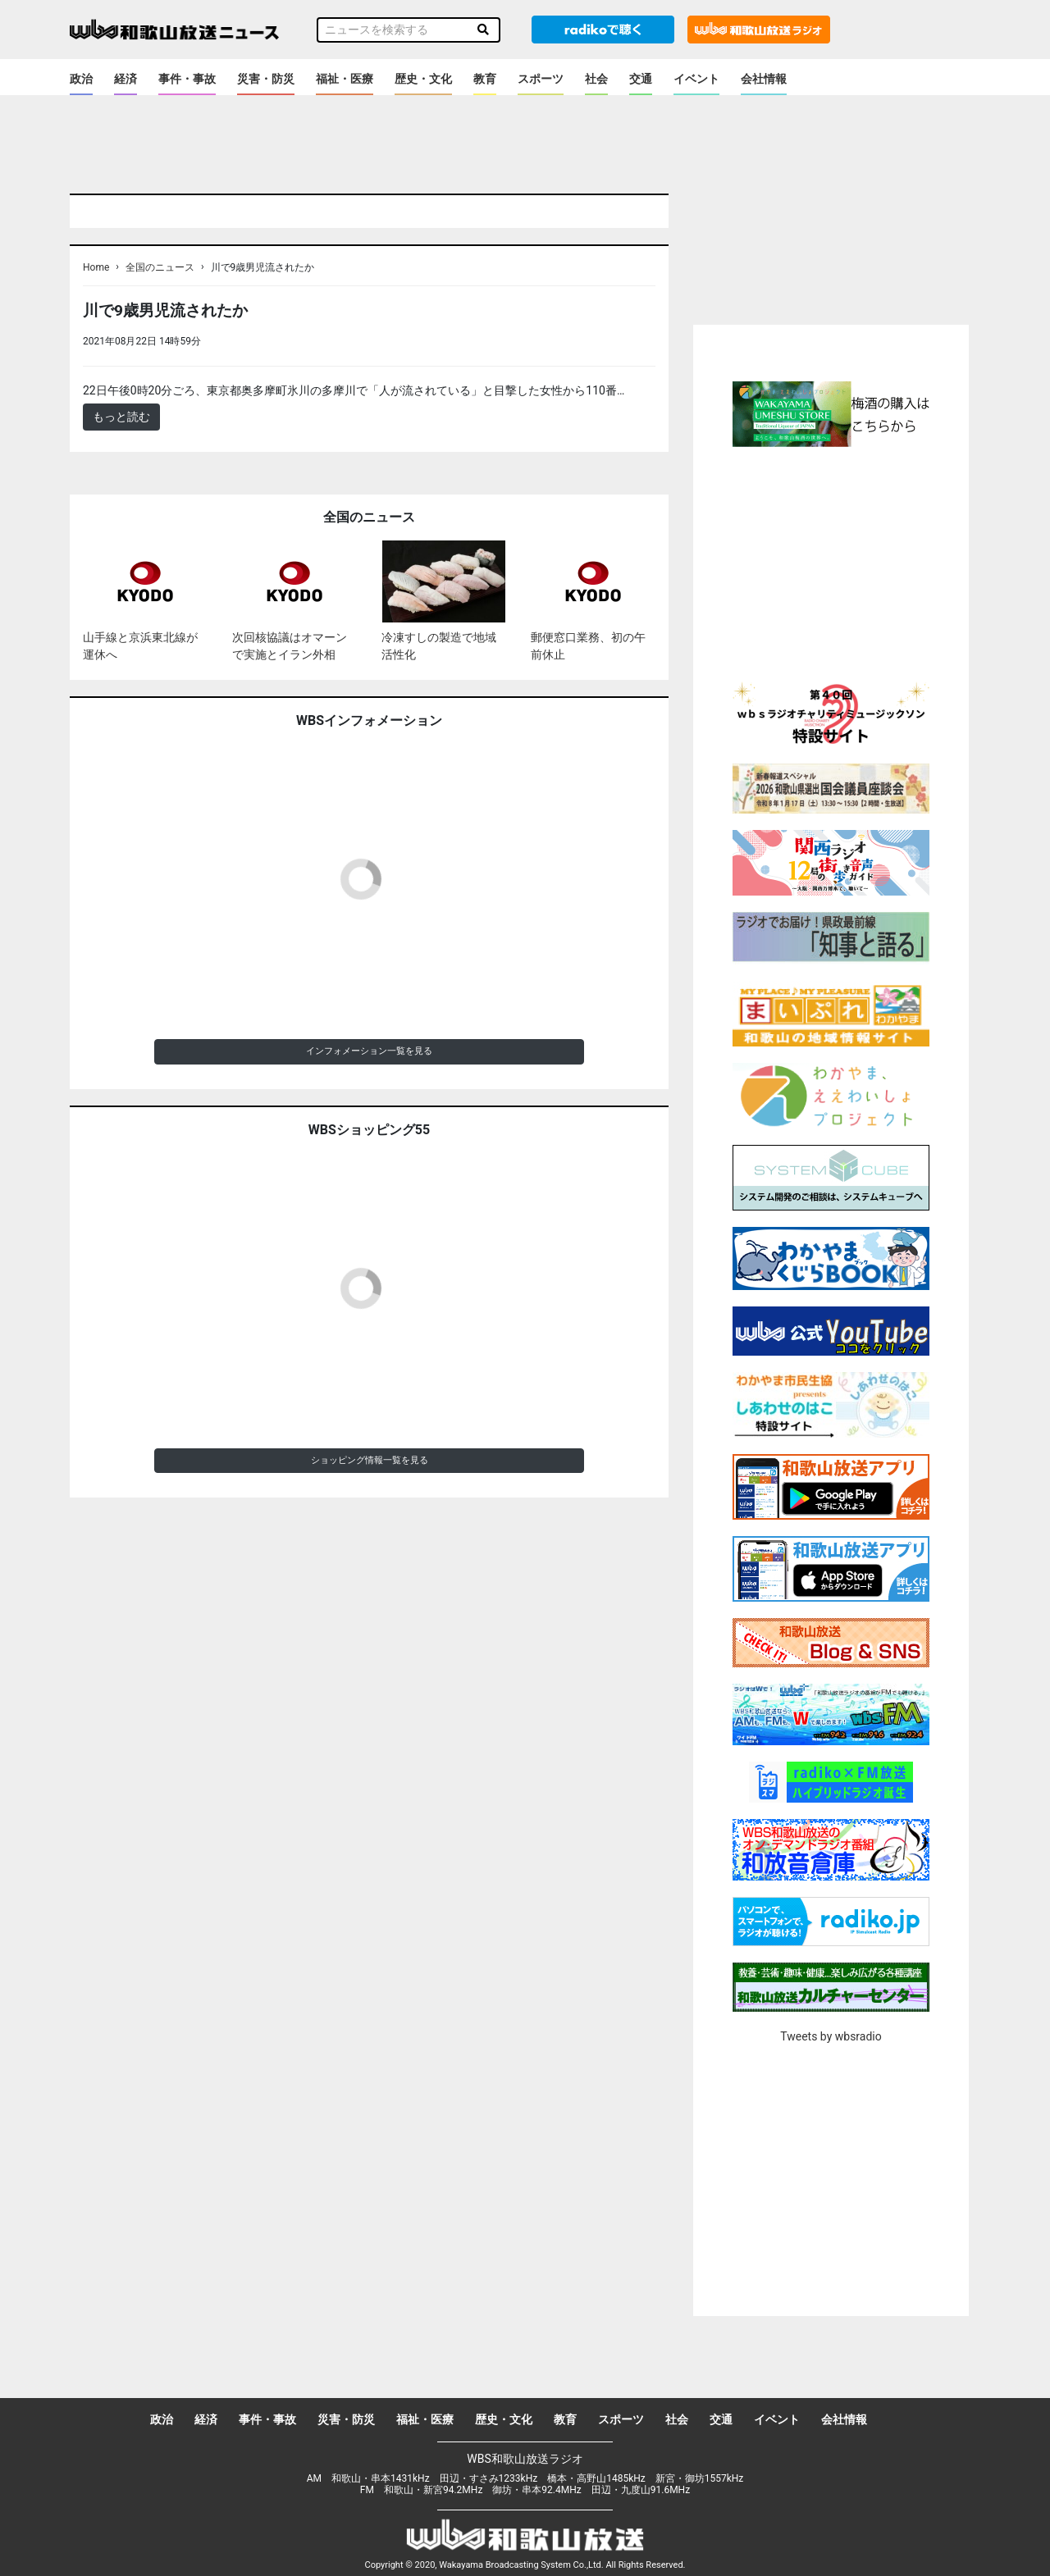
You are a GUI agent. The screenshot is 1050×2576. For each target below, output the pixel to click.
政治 (81, 78)
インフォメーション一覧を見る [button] (369, 1051)
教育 (484, 78)
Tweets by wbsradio (830, 2036)
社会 (596, 78)
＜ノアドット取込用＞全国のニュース (302, 340)
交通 (640, 78)
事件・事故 (187, 78)
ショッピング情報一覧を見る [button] (369, 1460)
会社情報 (764, 78)
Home (96, 267)
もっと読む (121, 416)
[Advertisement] (831, 561)
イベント (696, 78)
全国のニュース (160, 267)
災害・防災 (265, 78)
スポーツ (541, 78)
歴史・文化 (423, 78)
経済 (125, 78)
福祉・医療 (344, 78)
